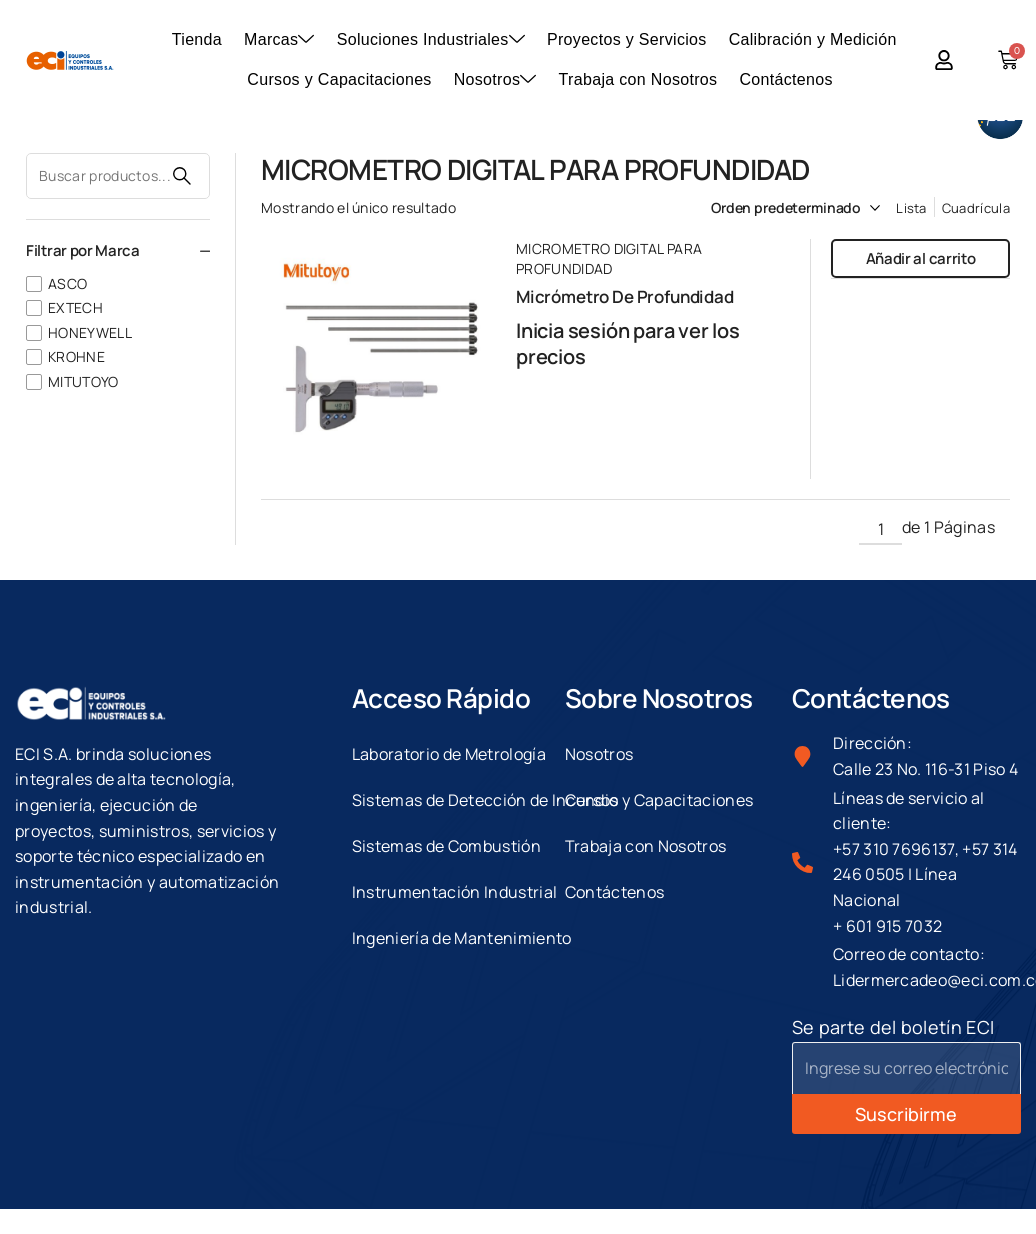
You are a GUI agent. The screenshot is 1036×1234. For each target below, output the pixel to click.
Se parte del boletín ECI (893, 1027)
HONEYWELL (90, 332)
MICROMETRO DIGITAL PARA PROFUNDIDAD (609, 258)
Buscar (182, 176)
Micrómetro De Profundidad (625, 296)
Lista (911, 208)
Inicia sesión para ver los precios (628, 343)
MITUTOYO (83, 381)
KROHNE (76, 356)
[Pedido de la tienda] (771, 208)
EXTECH (75, 307)
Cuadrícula (976, 208)
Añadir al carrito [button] (921, 258)
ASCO (67, 283)
